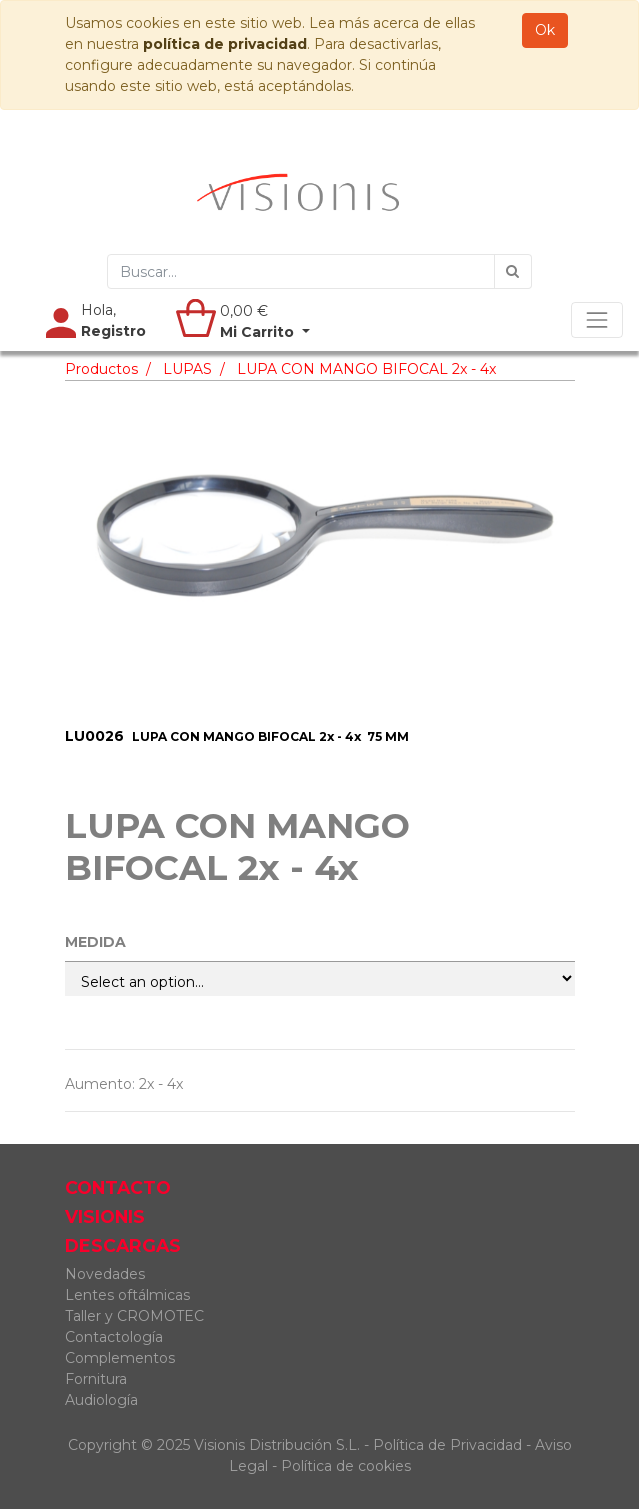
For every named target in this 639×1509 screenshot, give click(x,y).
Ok (545, 30)
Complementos (120, 1358)
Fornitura (96, 1379)
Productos (101, 369)
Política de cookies (346, 1466)
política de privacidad (225, 44)
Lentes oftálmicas (127, 1295)
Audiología (101, 1400)
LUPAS (187, 369)
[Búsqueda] (513, 271)
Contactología (114, 1337)
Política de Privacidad (447, 1445)
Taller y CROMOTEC (134, 1316)
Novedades (105, 1274)
